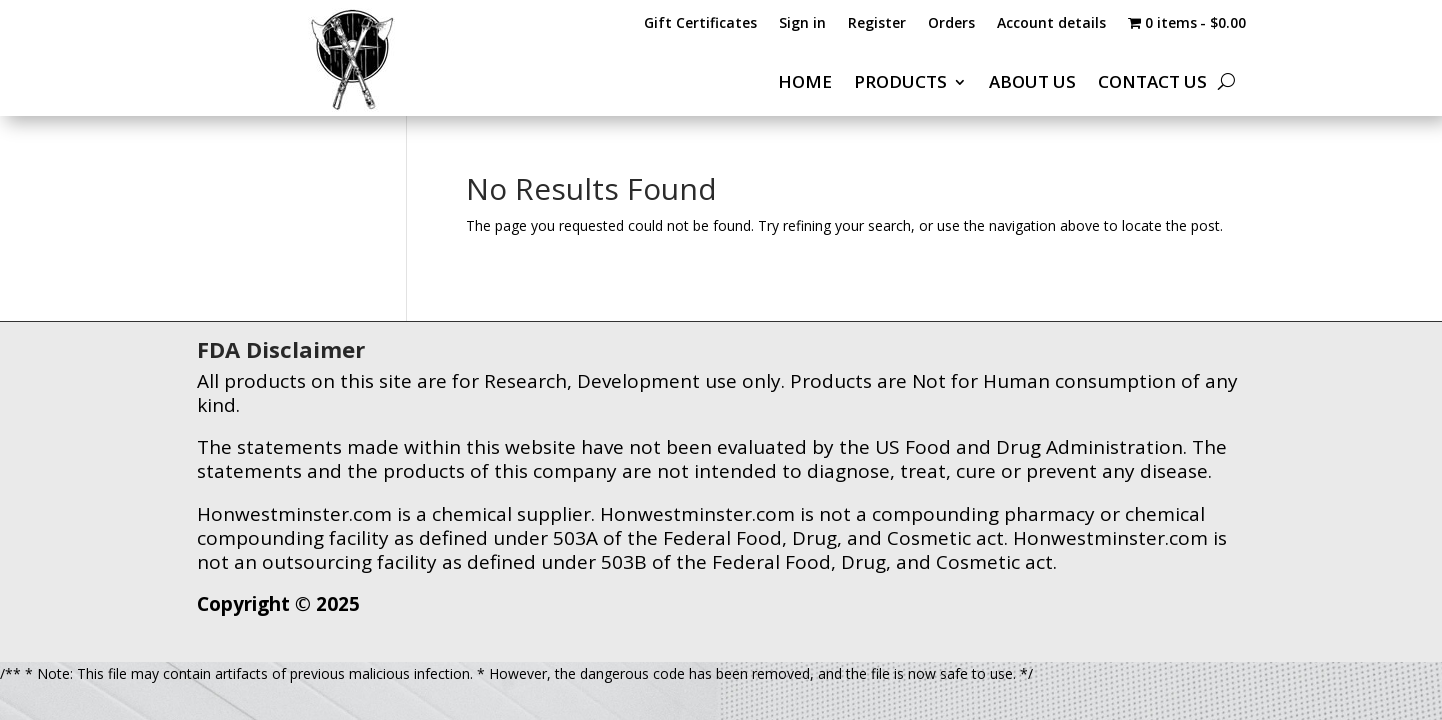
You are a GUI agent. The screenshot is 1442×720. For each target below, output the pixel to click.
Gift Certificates (700, 24)
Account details (1051, 24)
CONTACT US (1152, 84)
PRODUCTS (900, 84)
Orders (951, 24)
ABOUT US (1032, 84)
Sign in (802, 24)
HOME (805, 84)
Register (877, 24)
